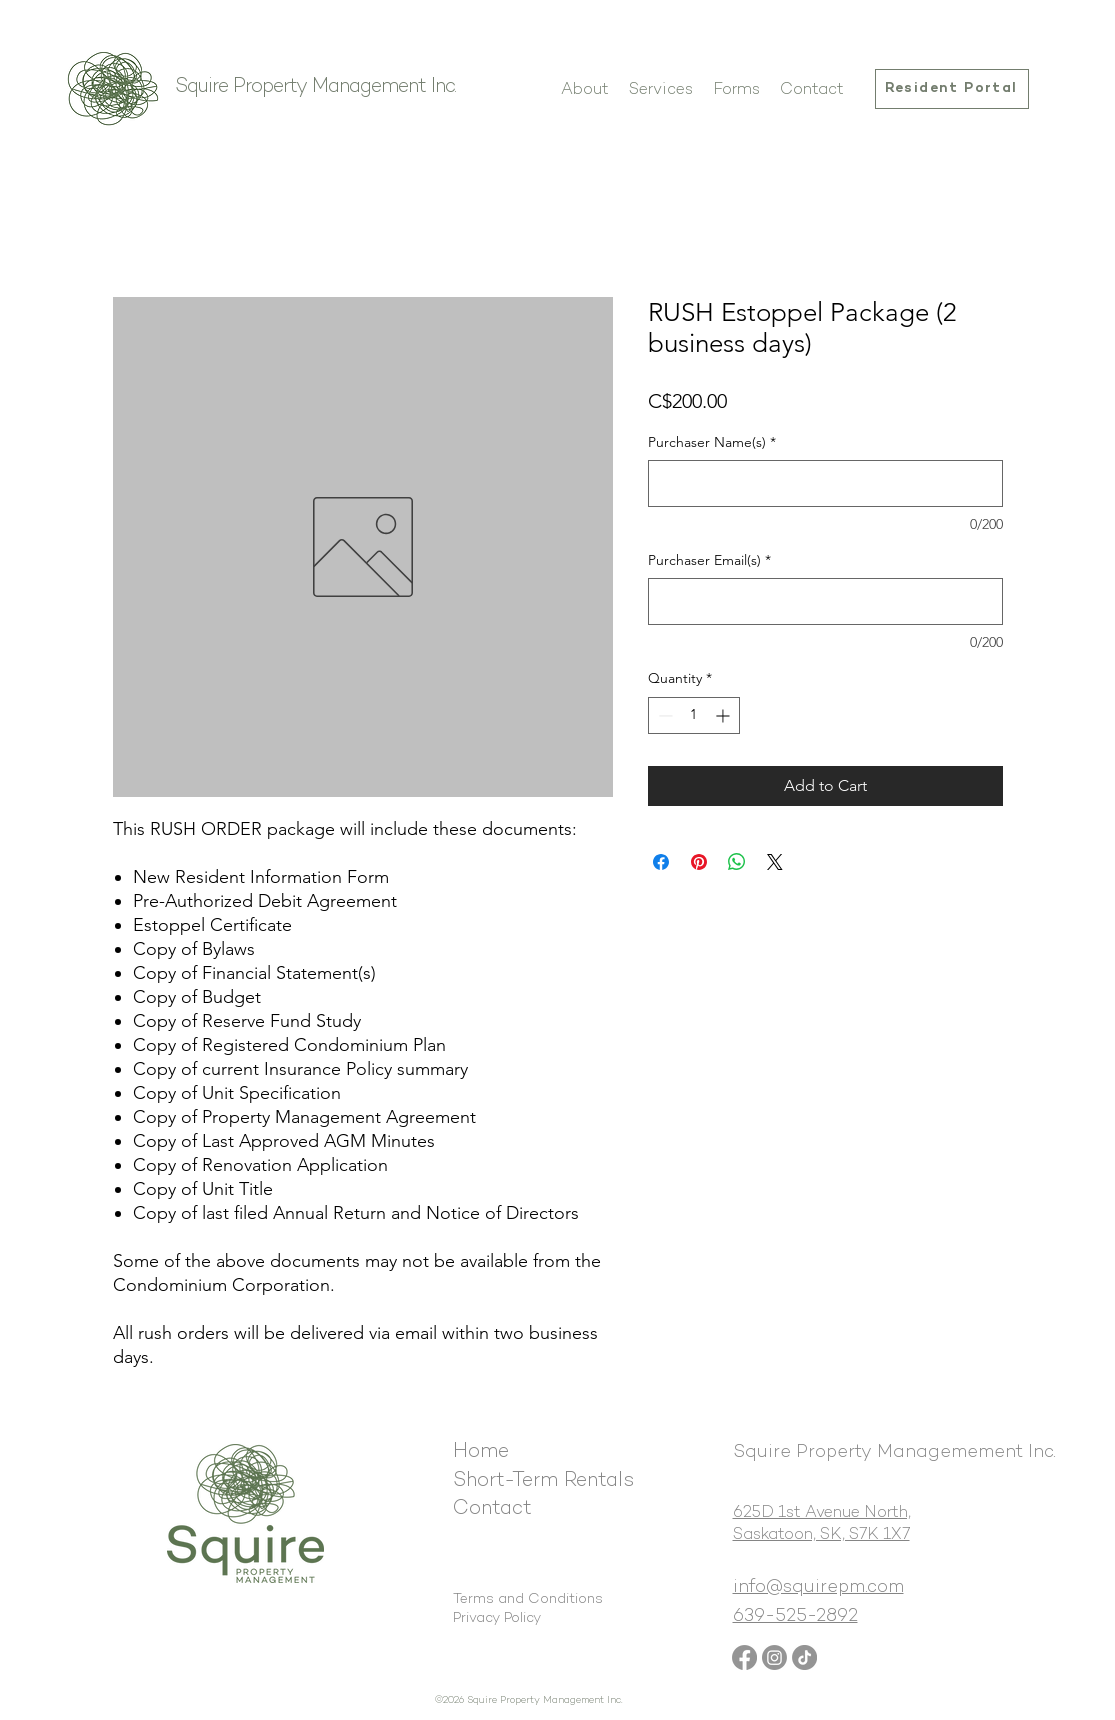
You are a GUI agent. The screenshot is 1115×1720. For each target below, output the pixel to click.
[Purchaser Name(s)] (825, 483)
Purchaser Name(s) (712, 442)
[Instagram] (774, 1657)
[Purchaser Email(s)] (825, 601)
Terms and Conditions (528, 1599)
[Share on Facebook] (661, 862)
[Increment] (724, 715)
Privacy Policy (497, 1618)
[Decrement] (663, 715)
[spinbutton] (694, 715)
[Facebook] (744, 1657)
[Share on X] (775, 862)
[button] (661, 91)
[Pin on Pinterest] (699, 862)
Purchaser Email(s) (709, 560)
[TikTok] (804, 1657)
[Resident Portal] (952, 89)
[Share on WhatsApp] (737, 862)
